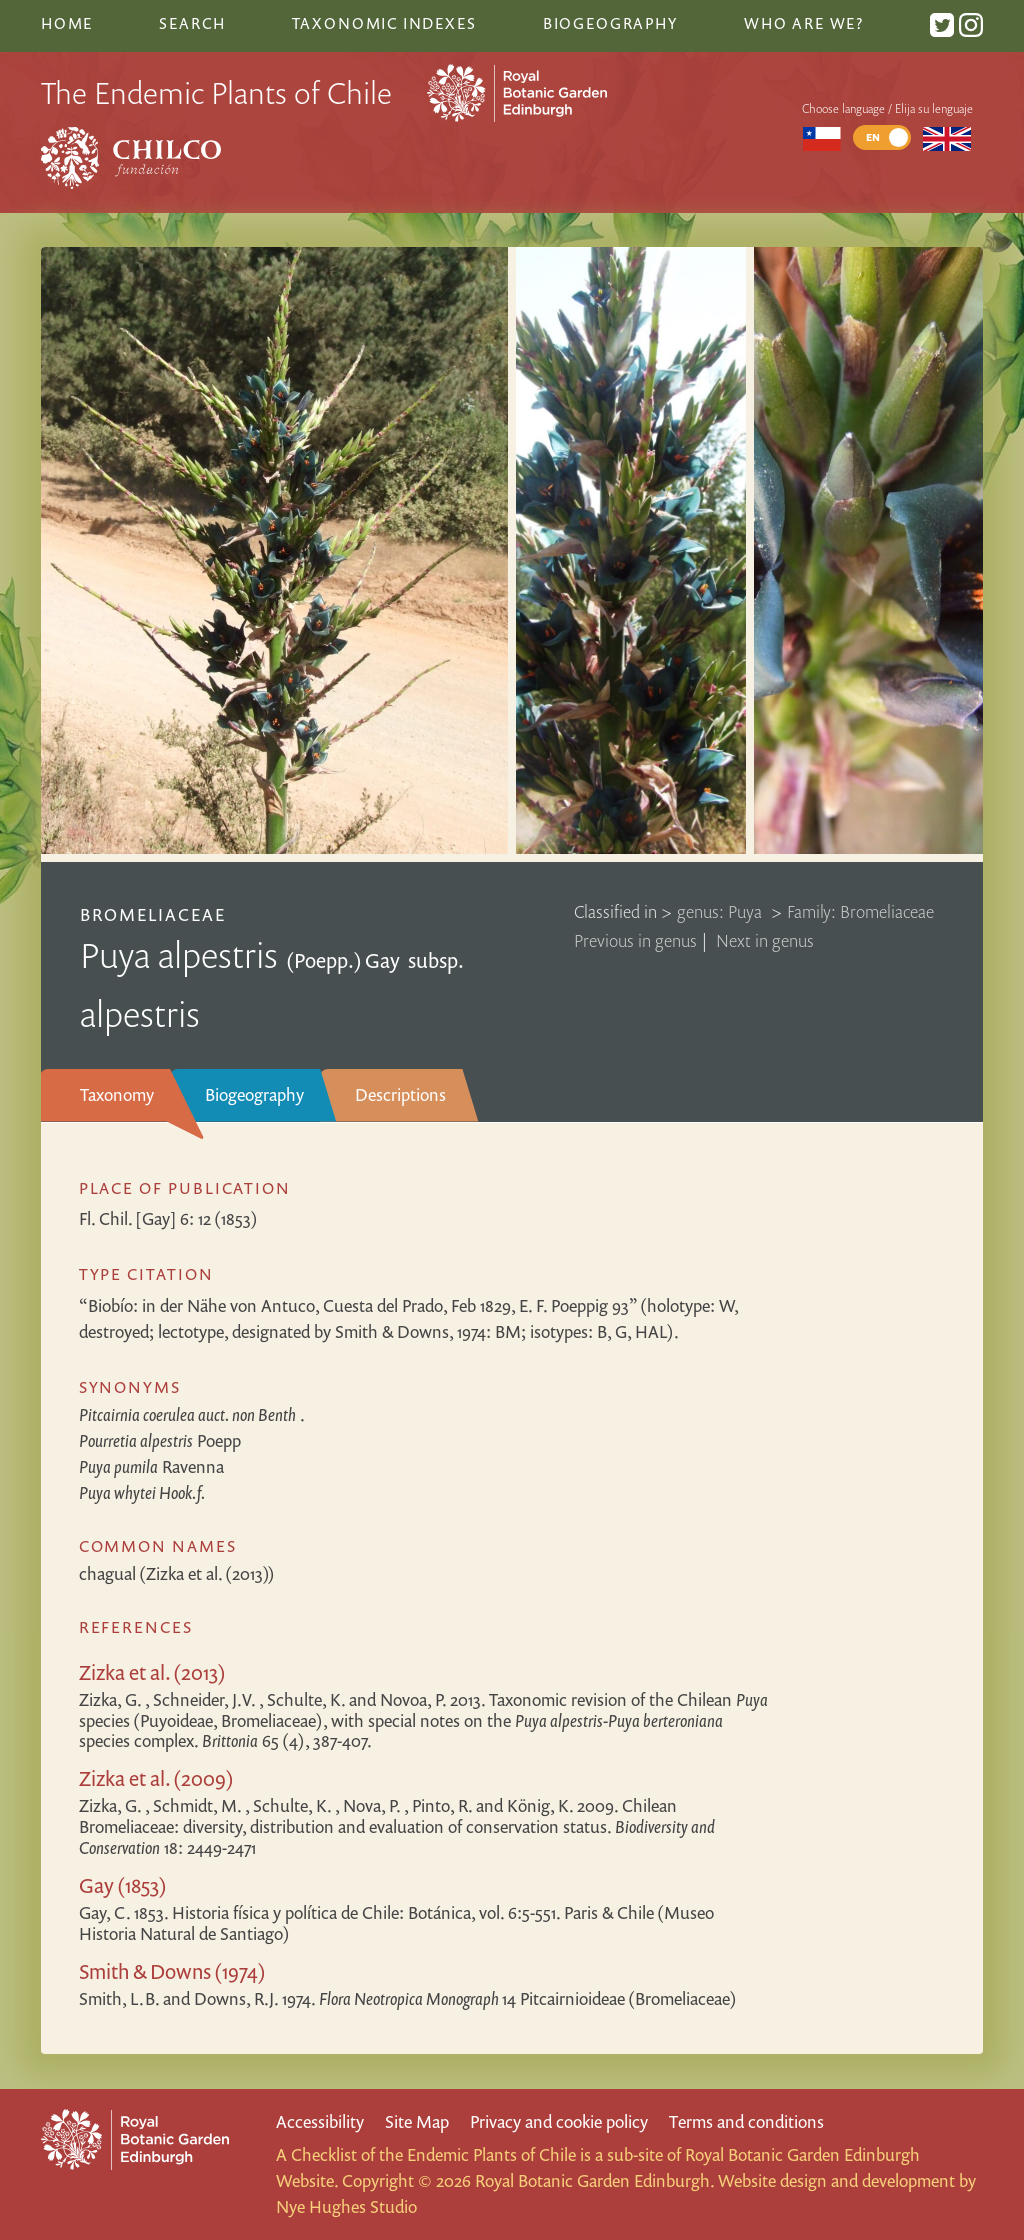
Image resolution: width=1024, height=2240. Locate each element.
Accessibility (320, 2121)
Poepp (160, 1440)
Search (192, 23)
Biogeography (254, 1094)
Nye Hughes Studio (346, 2206)
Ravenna (151, 1466)
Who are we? (804, 23)
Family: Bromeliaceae (860, 911)
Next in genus (765, 940)
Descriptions (400, 1094)
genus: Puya (721, 911)
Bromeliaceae (153, 914)
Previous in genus (635, 940)
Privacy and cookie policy (559, 2121)
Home (67, 23)
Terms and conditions (746, 2121)
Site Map (417, 2121)
